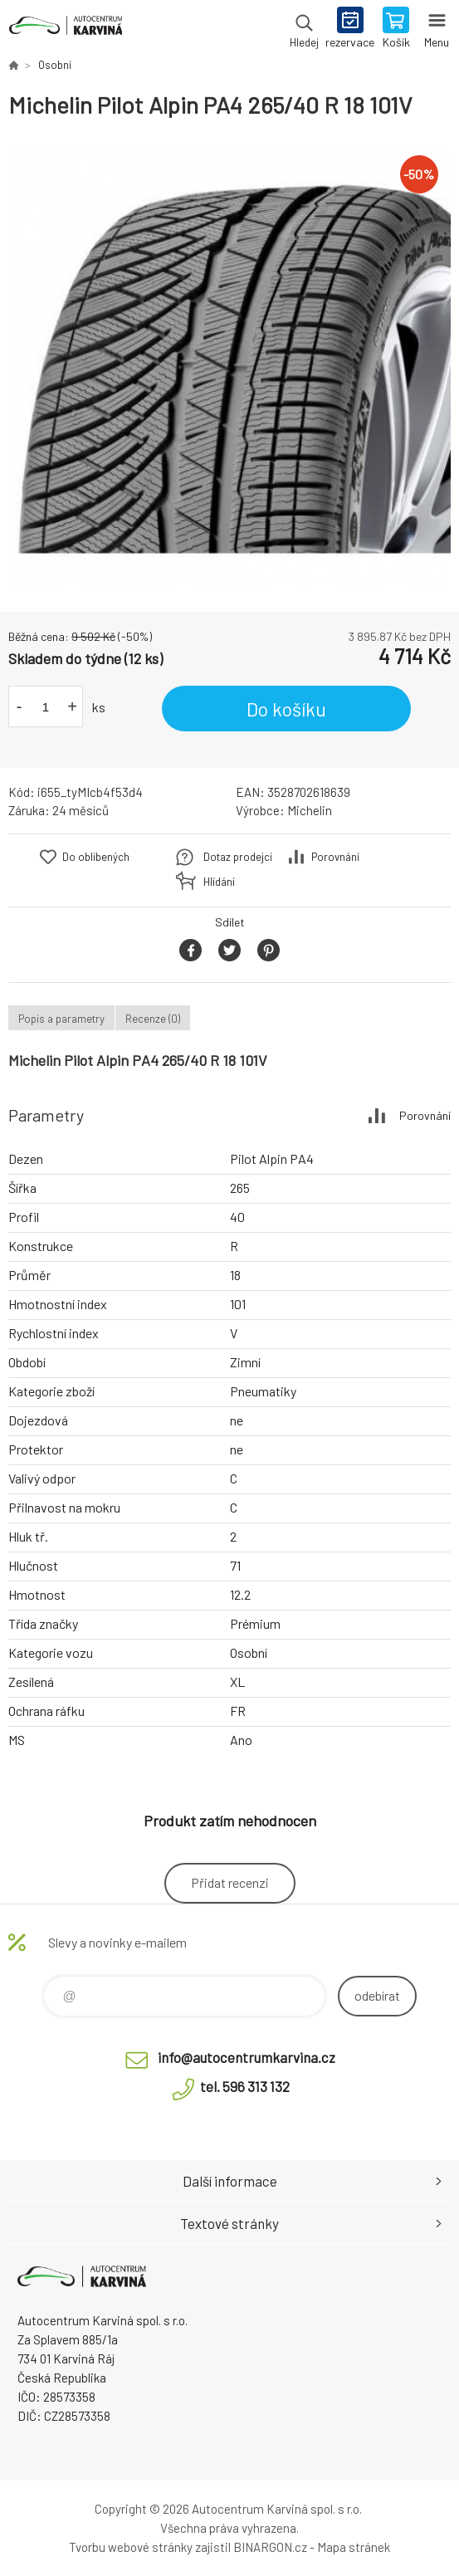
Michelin (309, 810)
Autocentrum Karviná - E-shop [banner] (65, 29)
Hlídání (219, 881)
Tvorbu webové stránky (131, 2546)
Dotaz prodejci (237, 856)
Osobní (54, 64)
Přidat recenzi (230, 1882)
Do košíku (286, 709)
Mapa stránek (353, 2546)
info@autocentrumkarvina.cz (246, 2057)
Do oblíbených (95, 856)
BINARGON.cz (270, 2546)
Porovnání (335, 856)
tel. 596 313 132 (245, 2086)
